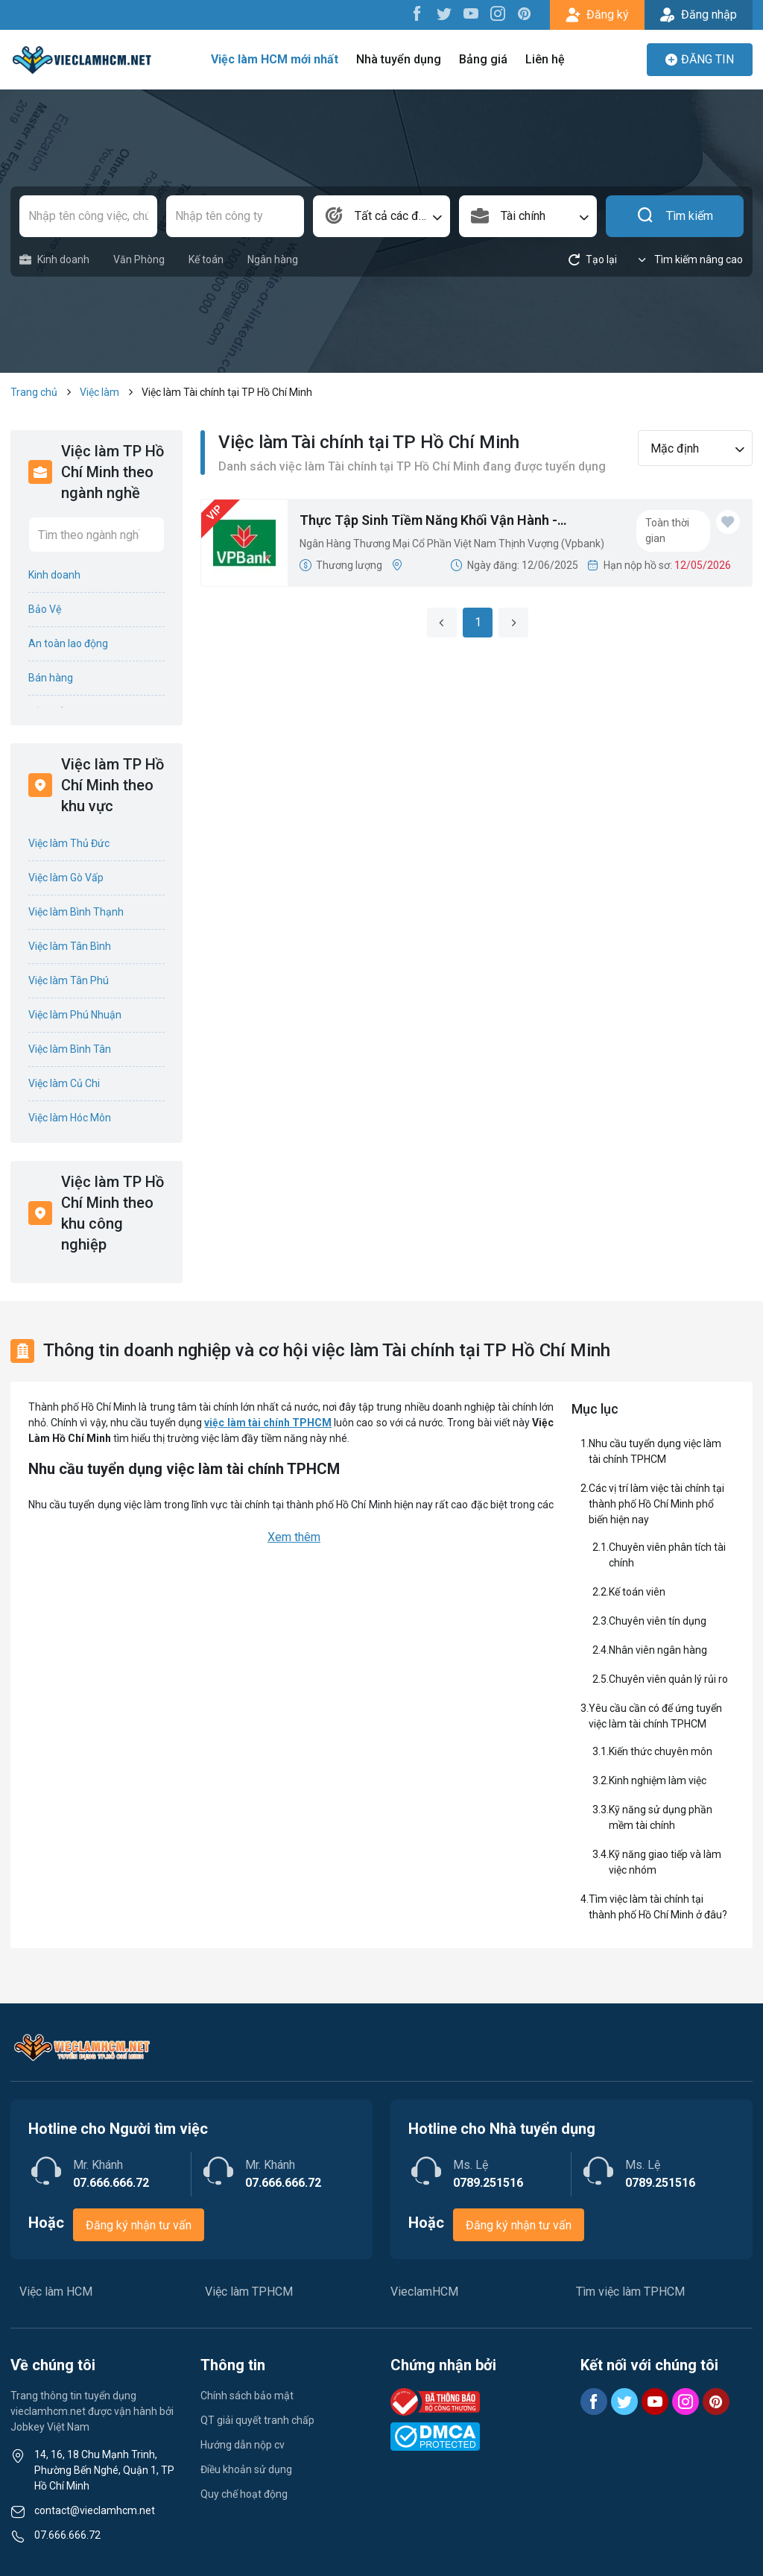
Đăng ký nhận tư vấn (138, 2225)
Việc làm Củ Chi (64, 1083)
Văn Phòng (139, 259)
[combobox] (382, 216)
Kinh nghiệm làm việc (657, 1780)
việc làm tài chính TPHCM (268, 1423)
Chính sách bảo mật (247, 2396)
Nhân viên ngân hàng (658, 1650)
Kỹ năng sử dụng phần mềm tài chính (660, 1817)
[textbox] (382, 216)
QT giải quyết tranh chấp (257, 2420)
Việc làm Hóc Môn (69, 1118)
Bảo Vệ (44, 609)
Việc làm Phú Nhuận (74, 1015)
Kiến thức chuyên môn (660, 1751)
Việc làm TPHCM (249, 2291)
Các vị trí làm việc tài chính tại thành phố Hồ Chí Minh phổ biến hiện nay (656, 1503)
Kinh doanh (54, 259)
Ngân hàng (272, 259)
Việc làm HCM (55, 2291)
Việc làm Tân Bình (69, 946)
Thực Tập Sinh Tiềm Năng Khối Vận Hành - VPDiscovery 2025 (428, 521)
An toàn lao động (68, 643)
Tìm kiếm (674, 216)
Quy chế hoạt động (244, 2494)
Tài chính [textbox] (523, 216)
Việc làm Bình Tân (69, 1049)
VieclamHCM (424, 2291)
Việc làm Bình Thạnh (76, 912)
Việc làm (99, 392)
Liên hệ (545, 59)
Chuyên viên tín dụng (657, 1621)
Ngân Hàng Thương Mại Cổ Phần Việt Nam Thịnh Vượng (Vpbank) (452, 543)
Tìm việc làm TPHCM (630, 2291)
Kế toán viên (637, 1592)
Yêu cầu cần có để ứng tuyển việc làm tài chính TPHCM (655, 1716)
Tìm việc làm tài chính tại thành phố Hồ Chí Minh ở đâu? (658, 1907)
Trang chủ (33, 392)
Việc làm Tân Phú (68, 980)
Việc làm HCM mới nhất (274, 59)
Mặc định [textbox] (674, 448)
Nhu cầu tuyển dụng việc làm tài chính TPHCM (655, 1451)
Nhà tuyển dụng (398, 59)
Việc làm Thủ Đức (69, 843)
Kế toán (206, 259)
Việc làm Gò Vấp (66, 878)
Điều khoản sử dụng (246, 2469)
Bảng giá (483, 59)
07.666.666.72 (67, 2535)
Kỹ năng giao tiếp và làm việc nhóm (665, 1862)
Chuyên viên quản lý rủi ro (668, 1679)
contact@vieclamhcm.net (94, 2510)
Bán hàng (50, 678)
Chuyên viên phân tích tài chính (667, 1555)
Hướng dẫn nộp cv (242, 2445)
